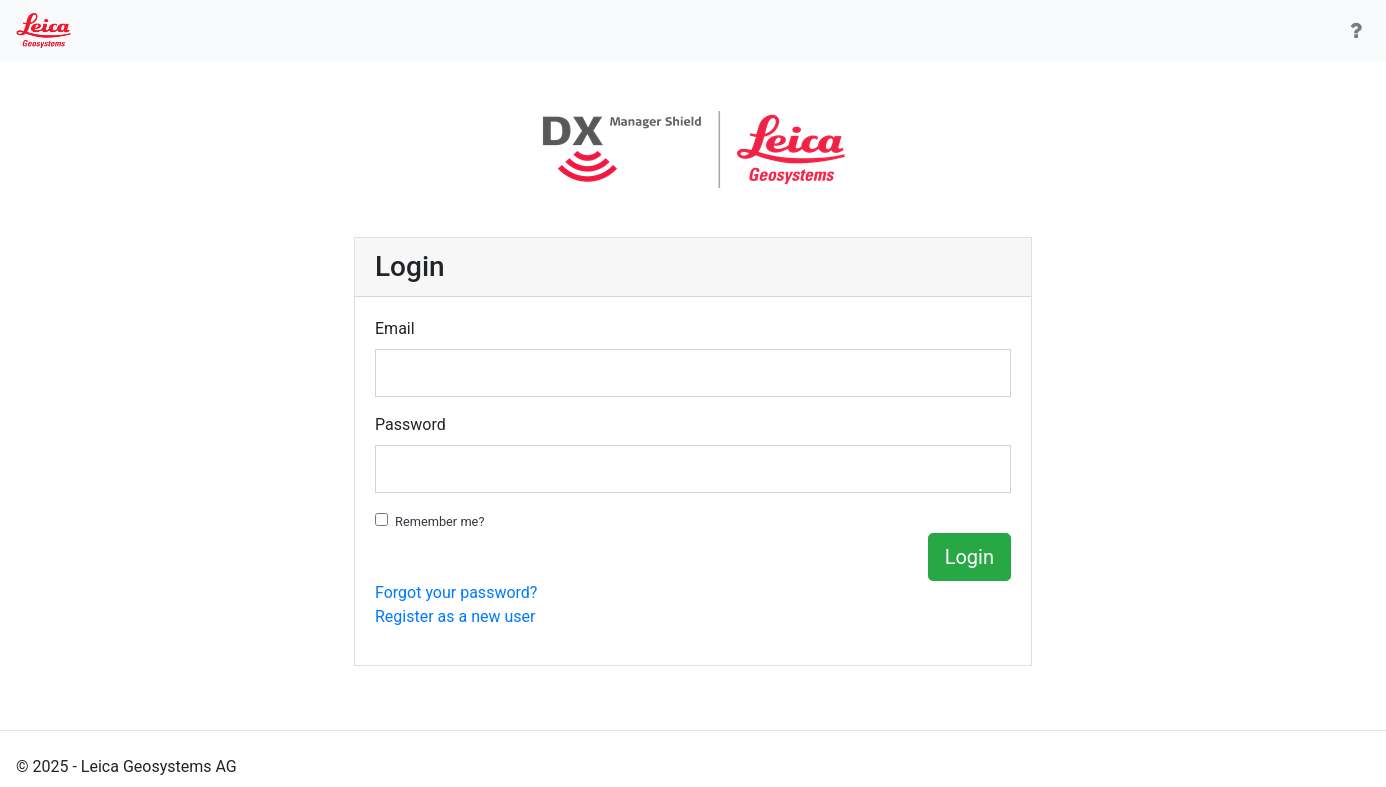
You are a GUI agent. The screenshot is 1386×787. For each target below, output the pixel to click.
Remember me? (439, 521)
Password (410, 424)
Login (969, 557)
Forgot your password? (456, 592)
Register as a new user (455, 616)
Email (395, 328)
